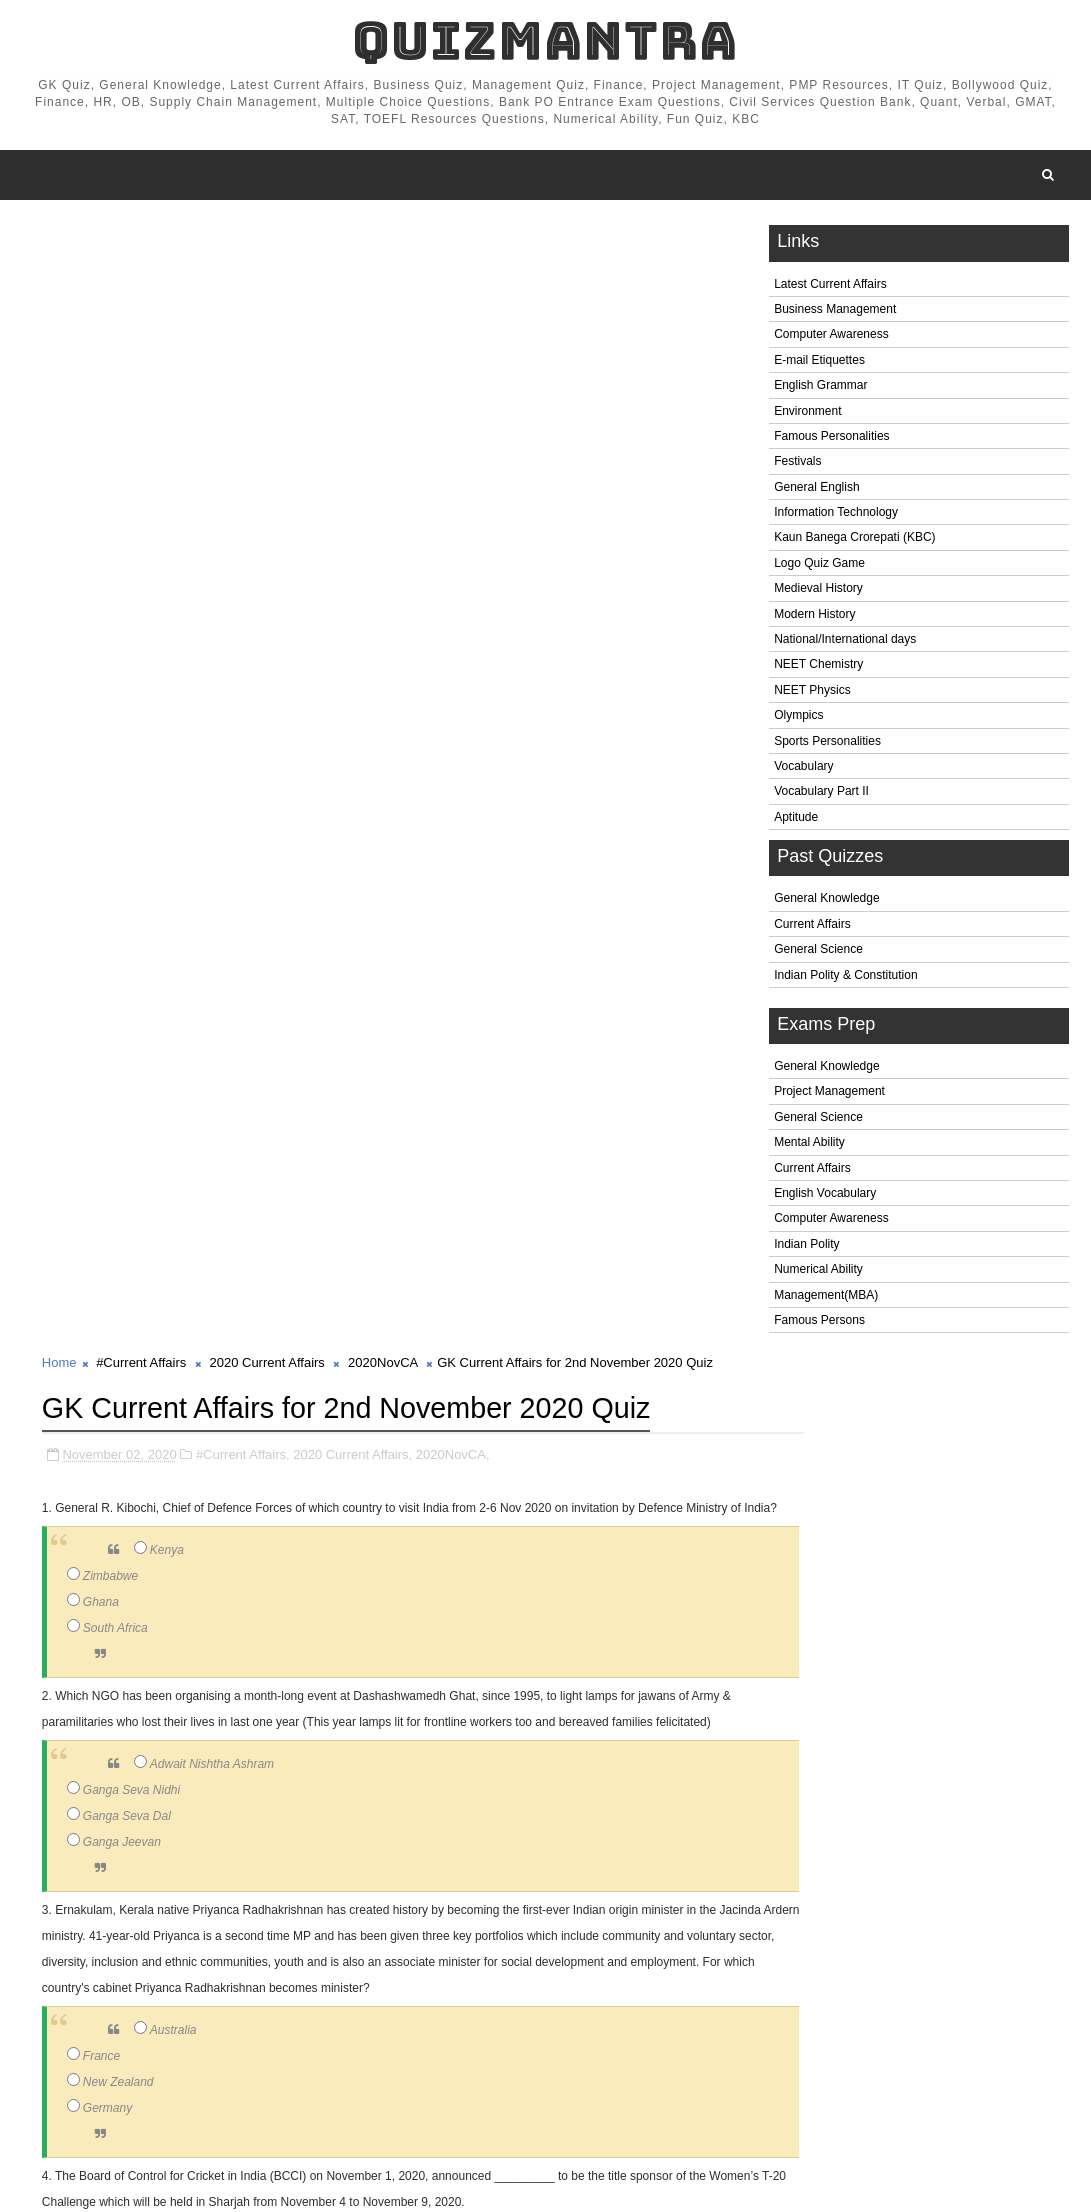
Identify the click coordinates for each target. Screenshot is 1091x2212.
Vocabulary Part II (821, 796)
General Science (818, 954)
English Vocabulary (825, 1197)
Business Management (835, 313)
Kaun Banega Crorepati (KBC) (854, 542)
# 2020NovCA (392, 2100)
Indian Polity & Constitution (845, 979)
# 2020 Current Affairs (270, 2100)
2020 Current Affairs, (352, 329)
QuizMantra (545, 40)
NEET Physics (812, 694)
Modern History (814, 618)
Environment (807, 415)
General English (816, 491)
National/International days (845, 643)
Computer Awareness (831, 339)
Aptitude (796, 821)
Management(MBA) (826, 1299)
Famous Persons (819, 1324)
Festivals (797, 466)
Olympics (798, 720)
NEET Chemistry (818, 669)
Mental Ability (809, 1147)
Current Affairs (812, 928)
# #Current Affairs (137, 2100)
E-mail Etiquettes (819, 364)
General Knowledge (826, 903)
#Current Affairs (141, 239)
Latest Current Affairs (830, 288)
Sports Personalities (827, 745)
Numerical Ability (818, 1274)
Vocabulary (803, 770)
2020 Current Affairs (266, 239)
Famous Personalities (831, 440)
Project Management (829, 1096)
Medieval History (818, 593)
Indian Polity (806, 1248)
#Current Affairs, (243, 329)
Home (59, 239)
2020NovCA (382, 239)
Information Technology (836, 516)
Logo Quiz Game (819, 567)
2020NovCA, (453, 329)
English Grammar (820, 390)
